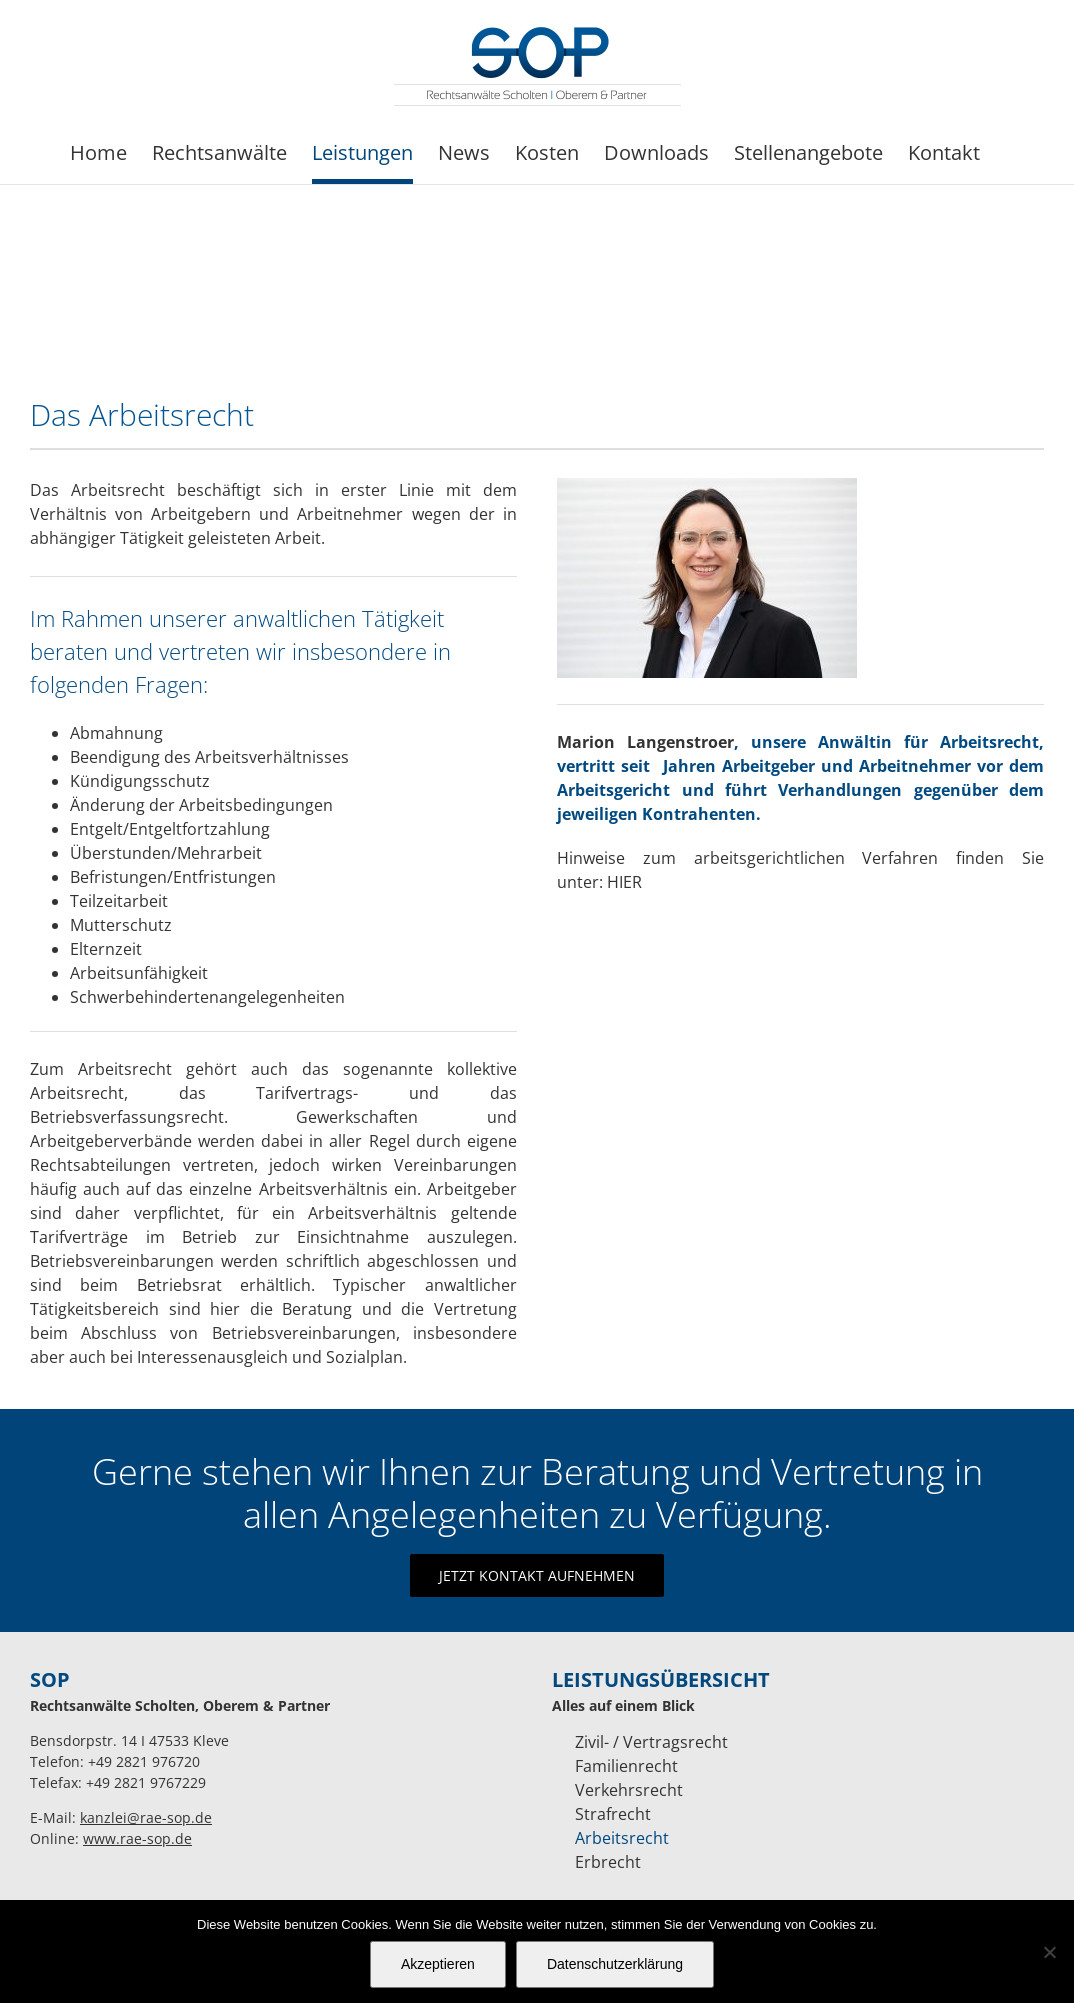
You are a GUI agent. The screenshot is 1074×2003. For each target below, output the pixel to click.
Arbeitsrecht (622, 1838)
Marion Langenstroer (645, 742)
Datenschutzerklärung (615, 1964)
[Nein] (1049, 1952)
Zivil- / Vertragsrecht (651, 1742)
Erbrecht (608, 1862)
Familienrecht (626, 1766)
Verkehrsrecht (629, 1790)
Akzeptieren (438, 1964)
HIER (624, 882)
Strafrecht (613, 1814)
